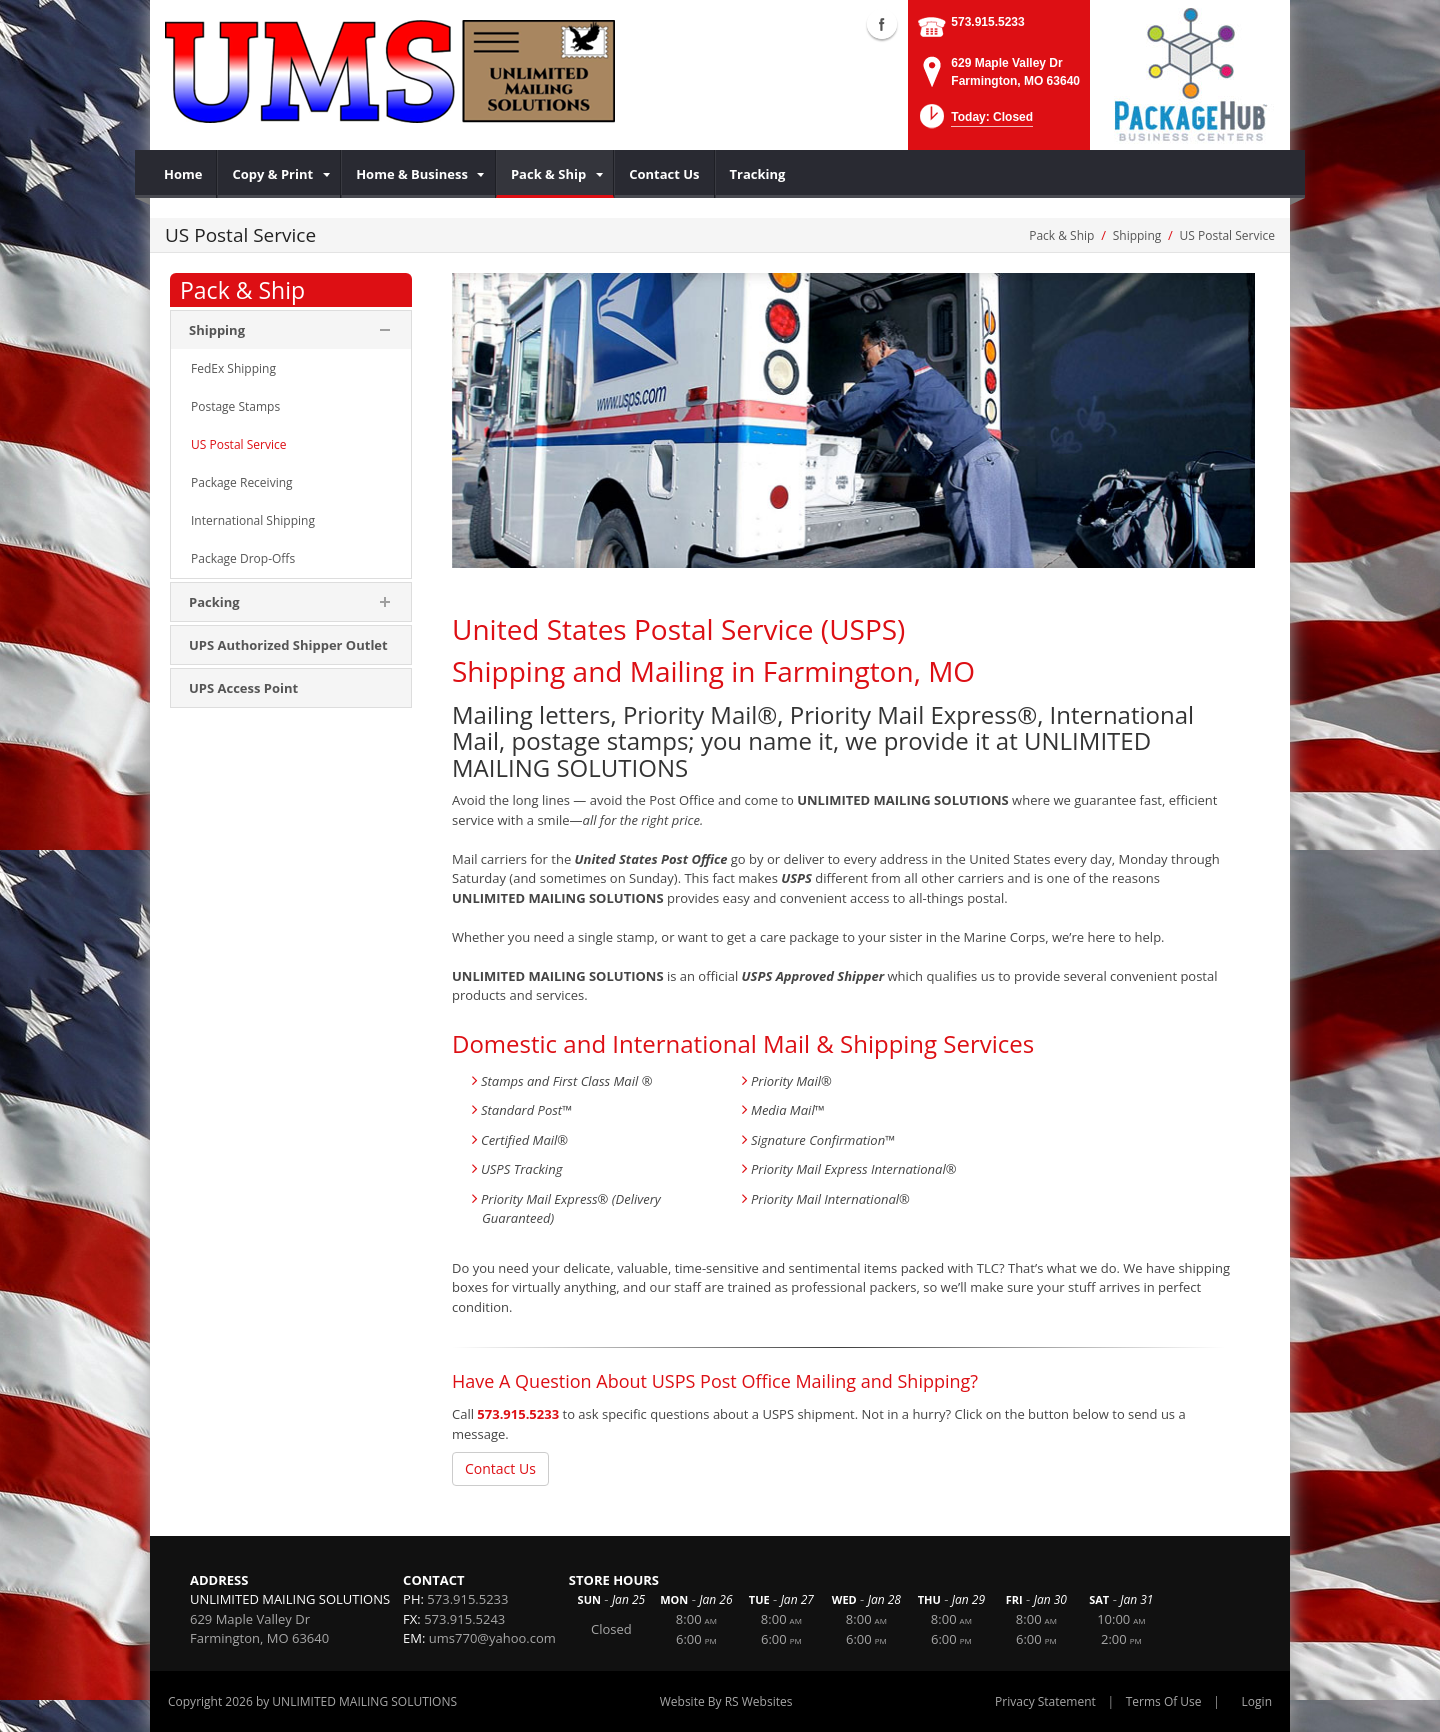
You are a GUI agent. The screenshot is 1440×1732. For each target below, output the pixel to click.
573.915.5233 (987, 22)
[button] (974, 122)
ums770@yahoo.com (492, 1638)
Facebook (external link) (882, 24)
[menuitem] (183, 174)
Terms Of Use (1164, 1701)
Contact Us (500, 1468)
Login (1257, 1701)
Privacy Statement (1045, 1701)
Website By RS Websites (726, 1701)
